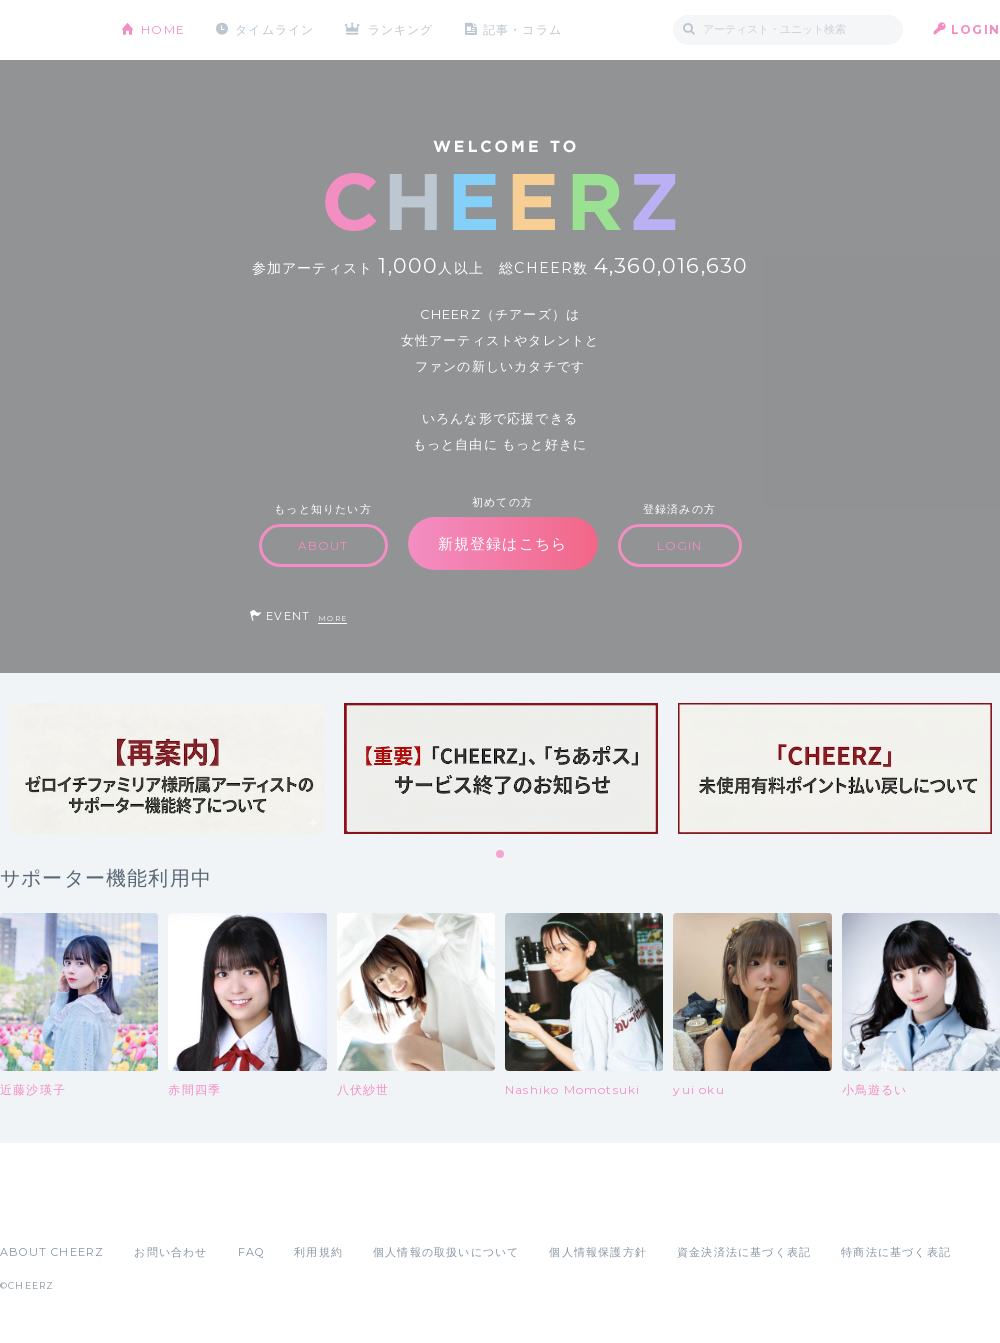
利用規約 (318, 1252)
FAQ (251, 1252)
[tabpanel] (167, 768)
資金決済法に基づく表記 (744, 1252)
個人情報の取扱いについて (446, 1252)
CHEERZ (45, 30)
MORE (332, 618)
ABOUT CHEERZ (52, 1252)
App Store (46, 1208)
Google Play (152, 1208)
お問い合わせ (170, 1252)
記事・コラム (522, 29)
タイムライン (274, 29)
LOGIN (975, 29)
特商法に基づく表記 (896, 1252)
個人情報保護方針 (598, 1252)
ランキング (401, 29)
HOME (163, 29)
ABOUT (323, 545)
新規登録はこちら (503, 543)
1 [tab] (501, 855)
